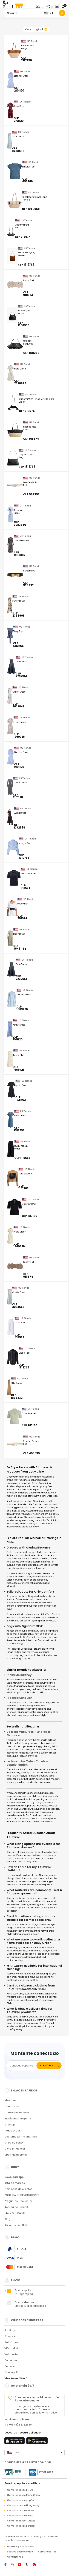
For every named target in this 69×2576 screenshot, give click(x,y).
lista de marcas (14, 2183)
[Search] (62, 13)
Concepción (12, 2372)
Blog (7, 2219)
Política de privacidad (20, 2551)
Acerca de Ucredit (16, 2207)
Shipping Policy (14, 2142)
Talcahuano (12, 2360)
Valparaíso (11, 2354)
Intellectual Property (17, 2118)
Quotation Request (16, 2112)
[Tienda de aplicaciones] (15, 2441)
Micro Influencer (14, 2148)
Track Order (12, 2130)
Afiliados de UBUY (15, 2225)
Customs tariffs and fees (20, 2136)
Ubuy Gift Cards (14, 2213)
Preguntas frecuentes (18, 2201)
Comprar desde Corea (20, 2510)
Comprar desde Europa (20, 2525)
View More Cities (15, 2378)
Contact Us (11, 2106)
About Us (10, 2100)
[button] (40, 6)
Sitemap (9, 2124)
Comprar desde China (20, 2515)
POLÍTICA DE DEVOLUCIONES (21, 2195)
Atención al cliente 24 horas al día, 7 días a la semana (37, 2399)
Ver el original (36, 29)
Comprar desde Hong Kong (23, 2505)
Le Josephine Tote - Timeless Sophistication (28, 1763)
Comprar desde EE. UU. (20, 2490)
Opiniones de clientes (18, 2189)
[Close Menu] (4, 7)
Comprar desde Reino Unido (23, 2495)
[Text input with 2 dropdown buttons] (22, 13)
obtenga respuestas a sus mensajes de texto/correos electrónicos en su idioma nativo (36, 2409)
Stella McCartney (19, 1675)
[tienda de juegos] (37, 2441)
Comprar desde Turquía (21, 2520)
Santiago (10, 2330)
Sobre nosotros (47, 2551)
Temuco (9, 2366)
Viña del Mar (12, 2348)
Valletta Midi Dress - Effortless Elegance (29, 1733)
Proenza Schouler (19, 1698)
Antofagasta (12, 2342)
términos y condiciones (20, 2546)
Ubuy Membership (16, 2154)
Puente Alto (11, 2336)
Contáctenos (15, 2556)
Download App (14, 2177)
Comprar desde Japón (20, 2500)
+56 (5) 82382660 (20, 2424)
